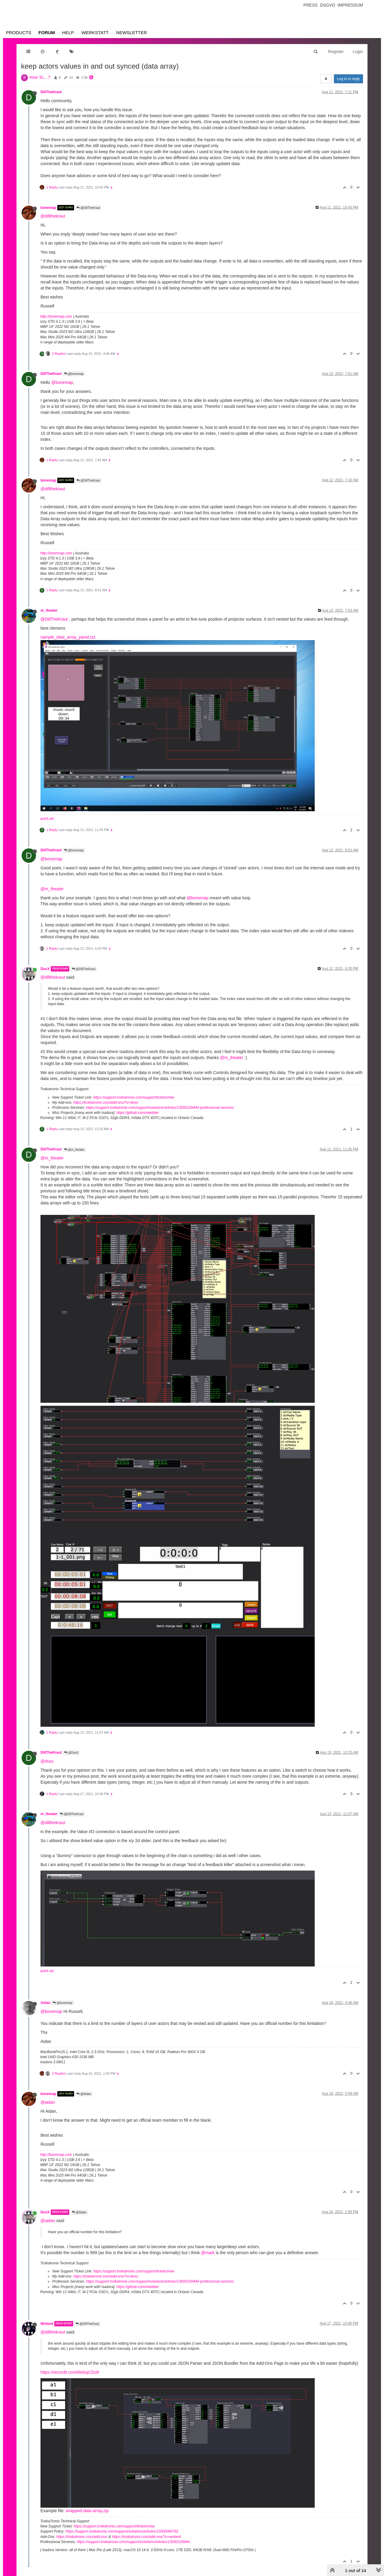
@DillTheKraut (88, 207)
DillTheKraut (51, 92)
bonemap (48, 208)
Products (18, 32)
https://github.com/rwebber (137, 1113)
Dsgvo (327, 5)
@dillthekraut (52, 216)
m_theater (49, 610)
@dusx (47, 1761)
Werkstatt (95, 32)
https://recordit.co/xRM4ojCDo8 (69, 2372)
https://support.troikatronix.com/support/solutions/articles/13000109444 (133, 2542)
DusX (45, 969)
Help (68, 32)
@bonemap (74, 373)
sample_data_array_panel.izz (67, 637)
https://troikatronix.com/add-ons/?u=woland (146, 2537)
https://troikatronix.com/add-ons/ (82, 2537)
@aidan (47, 2102)
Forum (46, 32)
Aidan (45, 2003)
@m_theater (52, 888)
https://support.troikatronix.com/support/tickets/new (133, 1097)
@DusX (71, 1752)
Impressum (350, 5)
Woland (46, 2324)
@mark (207, 2252)
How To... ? (39, 77)
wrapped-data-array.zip (87, 2510)
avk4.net (47, 819)
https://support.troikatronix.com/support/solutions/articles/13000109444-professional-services (160, 1107)
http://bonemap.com (56, 316)
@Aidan (83, 2094)
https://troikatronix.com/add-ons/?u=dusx (105, 1102)
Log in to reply (348, 79)
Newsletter (131, 32)
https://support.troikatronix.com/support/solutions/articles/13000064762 (121, 2531)
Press (310, 5)
